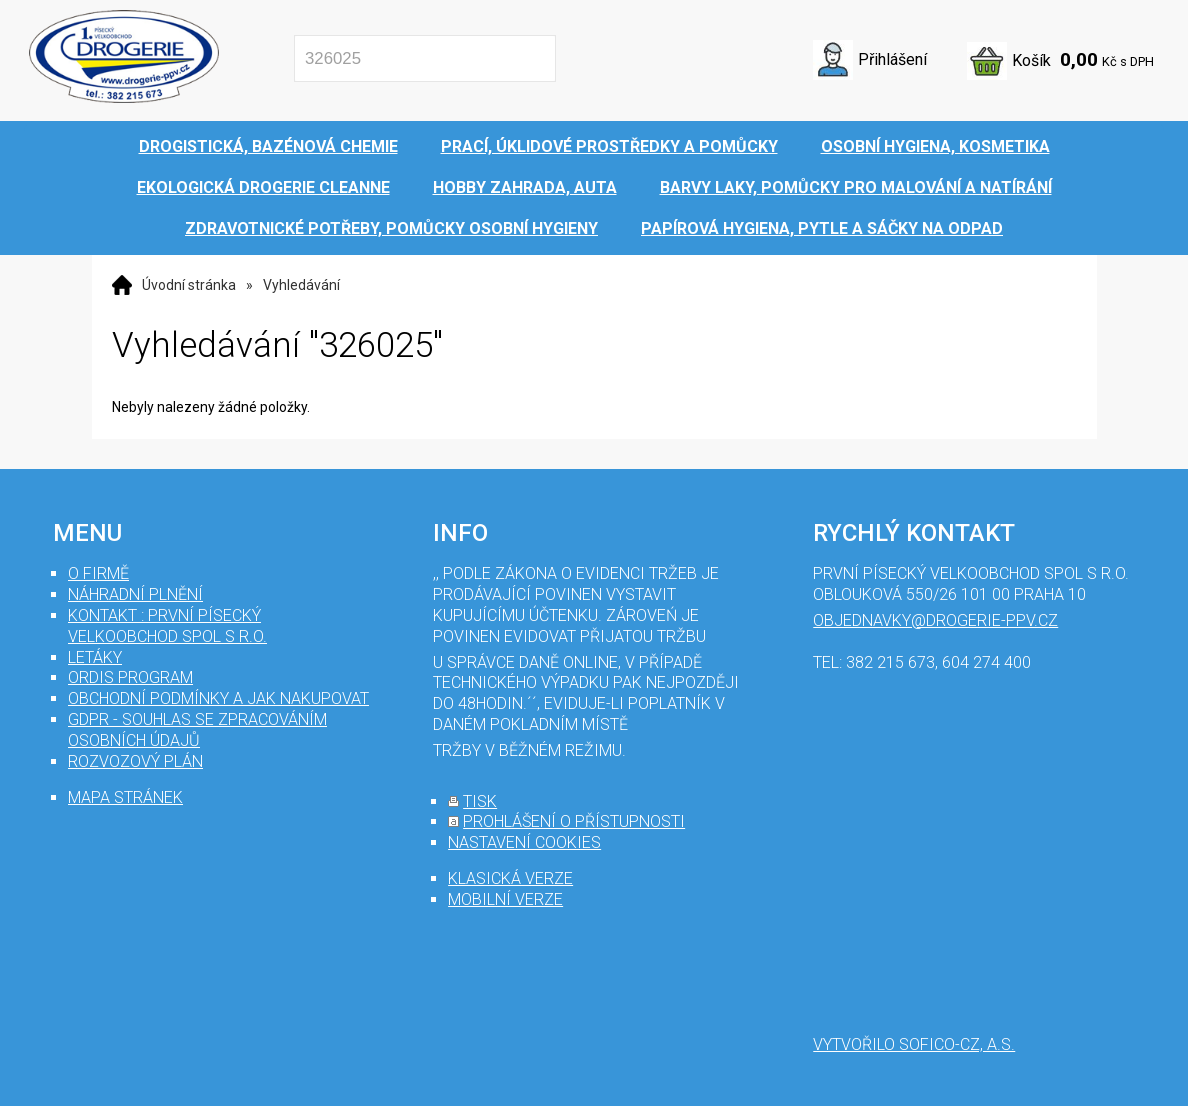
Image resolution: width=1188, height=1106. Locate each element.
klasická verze (510, 878)
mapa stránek (125, 797)
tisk (480, 801)
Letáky (95, 657)
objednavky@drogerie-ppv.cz (935, 620)
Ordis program (130, 677)
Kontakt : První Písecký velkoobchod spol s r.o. (167, 626)
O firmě (98, 573)
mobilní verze (505, 899)
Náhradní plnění (135, 594)
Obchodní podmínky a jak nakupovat (218, 698)
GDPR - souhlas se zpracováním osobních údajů (197, 730)
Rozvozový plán (135, 761)
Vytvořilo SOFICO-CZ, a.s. (914, 1044)
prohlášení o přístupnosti (574, 821)
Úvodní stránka (189, 285)
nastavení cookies (524, 842)
